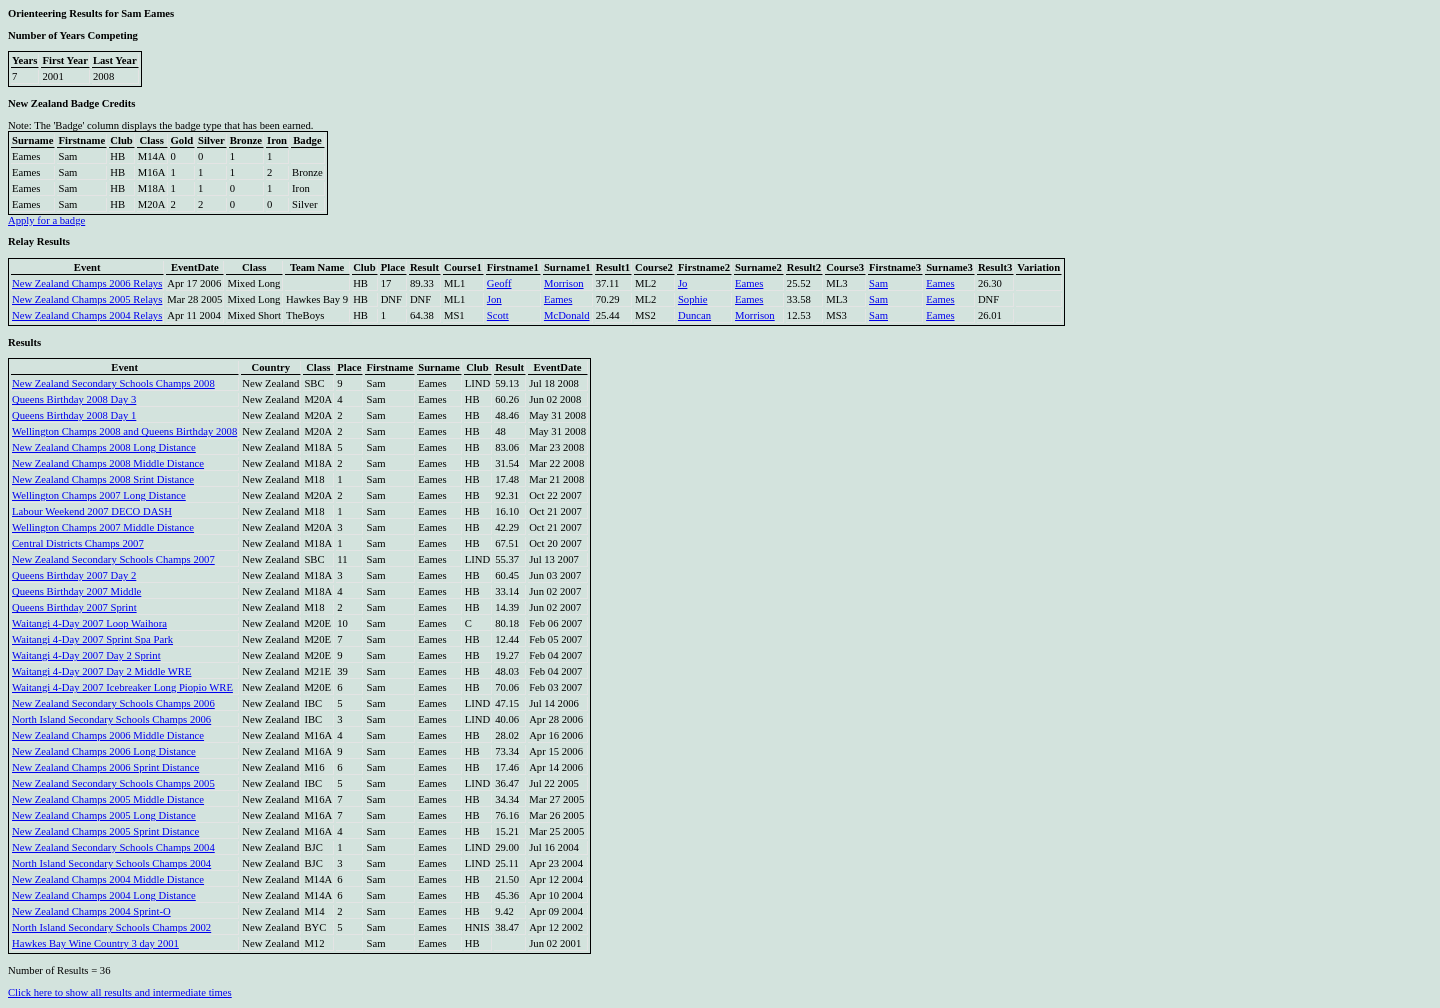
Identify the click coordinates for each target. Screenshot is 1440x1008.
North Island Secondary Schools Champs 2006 (111, 719)
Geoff (499, 283)
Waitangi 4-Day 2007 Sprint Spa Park (92, 639)
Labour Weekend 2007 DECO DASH (92, 511)
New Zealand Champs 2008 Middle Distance (108, 463)
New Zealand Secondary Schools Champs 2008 (113, 383)
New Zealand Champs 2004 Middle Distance (108, 879)
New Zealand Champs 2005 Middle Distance (108, 799)
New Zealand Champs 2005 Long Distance (104, 815)
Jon (494, 299)
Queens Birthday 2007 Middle (76, 591)
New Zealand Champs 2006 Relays (87, 283)
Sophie (693, 299)
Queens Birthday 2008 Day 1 (74, 415)
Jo (682, 283)
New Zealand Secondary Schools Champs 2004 (113, 847)
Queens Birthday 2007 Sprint (74, 607)
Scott (498, 315)
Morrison (564, 283)
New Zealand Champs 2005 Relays (87, 299)
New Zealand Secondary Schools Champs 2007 (113, 559)
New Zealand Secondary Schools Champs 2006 (113, 703)
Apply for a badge (46, 220)
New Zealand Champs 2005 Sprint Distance (105, 831)
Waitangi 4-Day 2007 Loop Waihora (89, 623)
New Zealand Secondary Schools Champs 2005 (113, 783)
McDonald (567, 315)
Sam (878, 283)
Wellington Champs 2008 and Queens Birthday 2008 (124, 431)
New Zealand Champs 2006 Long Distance (104, 751)
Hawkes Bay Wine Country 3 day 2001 (95, 943)
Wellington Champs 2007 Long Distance (99, 495)
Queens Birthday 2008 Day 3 (74, 399)
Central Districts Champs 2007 (78, 543)
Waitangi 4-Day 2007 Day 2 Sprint (86, 655)
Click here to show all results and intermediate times (120, 992)
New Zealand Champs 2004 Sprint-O (91, 911)
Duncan (694, 315)
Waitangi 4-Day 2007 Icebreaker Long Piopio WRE (122, 687)
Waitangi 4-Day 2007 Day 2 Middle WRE (101, 671)
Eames (749, 283)
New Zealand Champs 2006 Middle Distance (108, 735)
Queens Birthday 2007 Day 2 (74, 575)
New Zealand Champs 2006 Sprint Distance (105, 767)
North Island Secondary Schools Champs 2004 (111, 863)
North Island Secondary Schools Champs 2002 (111, 927)
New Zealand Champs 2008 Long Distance (104, 447)
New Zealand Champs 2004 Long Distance (104, 895)
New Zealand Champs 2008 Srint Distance (103, 479)
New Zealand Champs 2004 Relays (87, 315)
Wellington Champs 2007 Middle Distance (103, 527)
